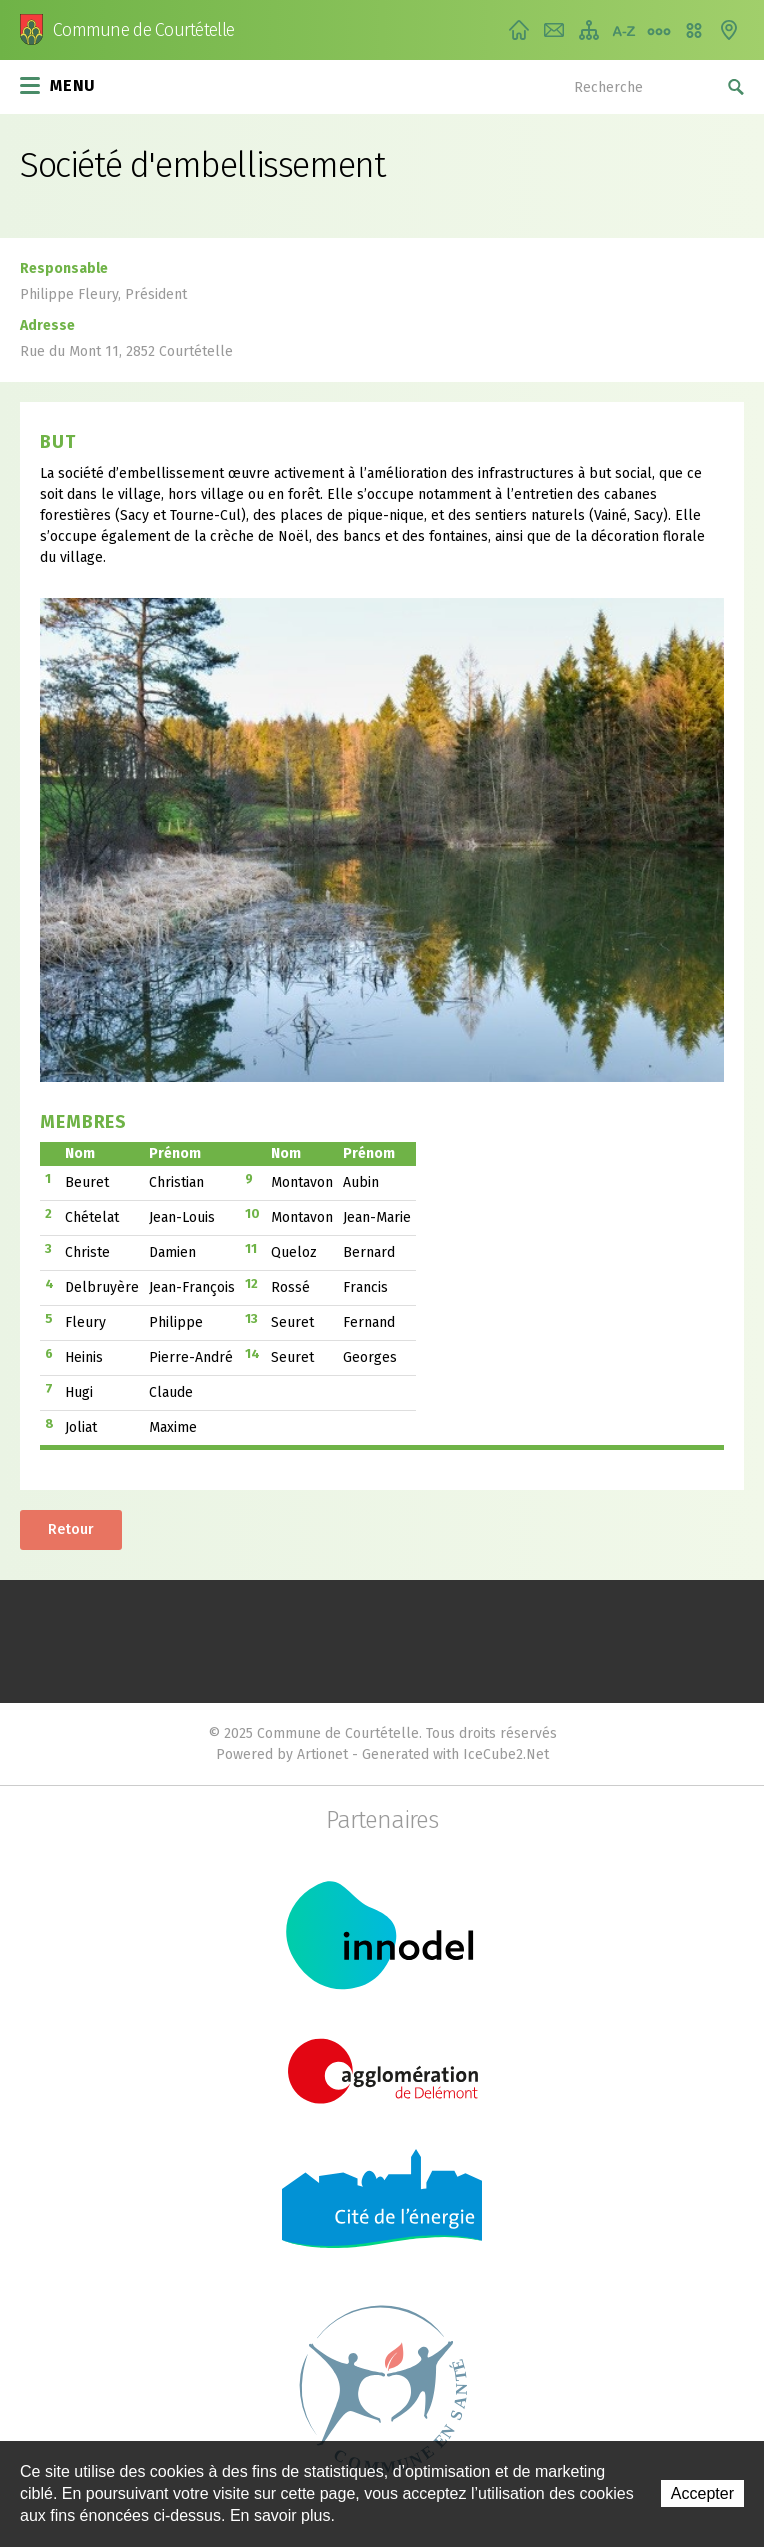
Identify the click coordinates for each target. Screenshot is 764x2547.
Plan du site (589, 30)
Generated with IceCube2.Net (455, 1754)
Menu (58, 84)
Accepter (702, 2493)
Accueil (519, 30)
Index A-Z (624, 30)
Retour (71, 1529)
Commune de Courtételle (143, 30)
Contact (554, 30)
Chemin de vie (659, 30)
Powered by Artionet (282, 1754)
